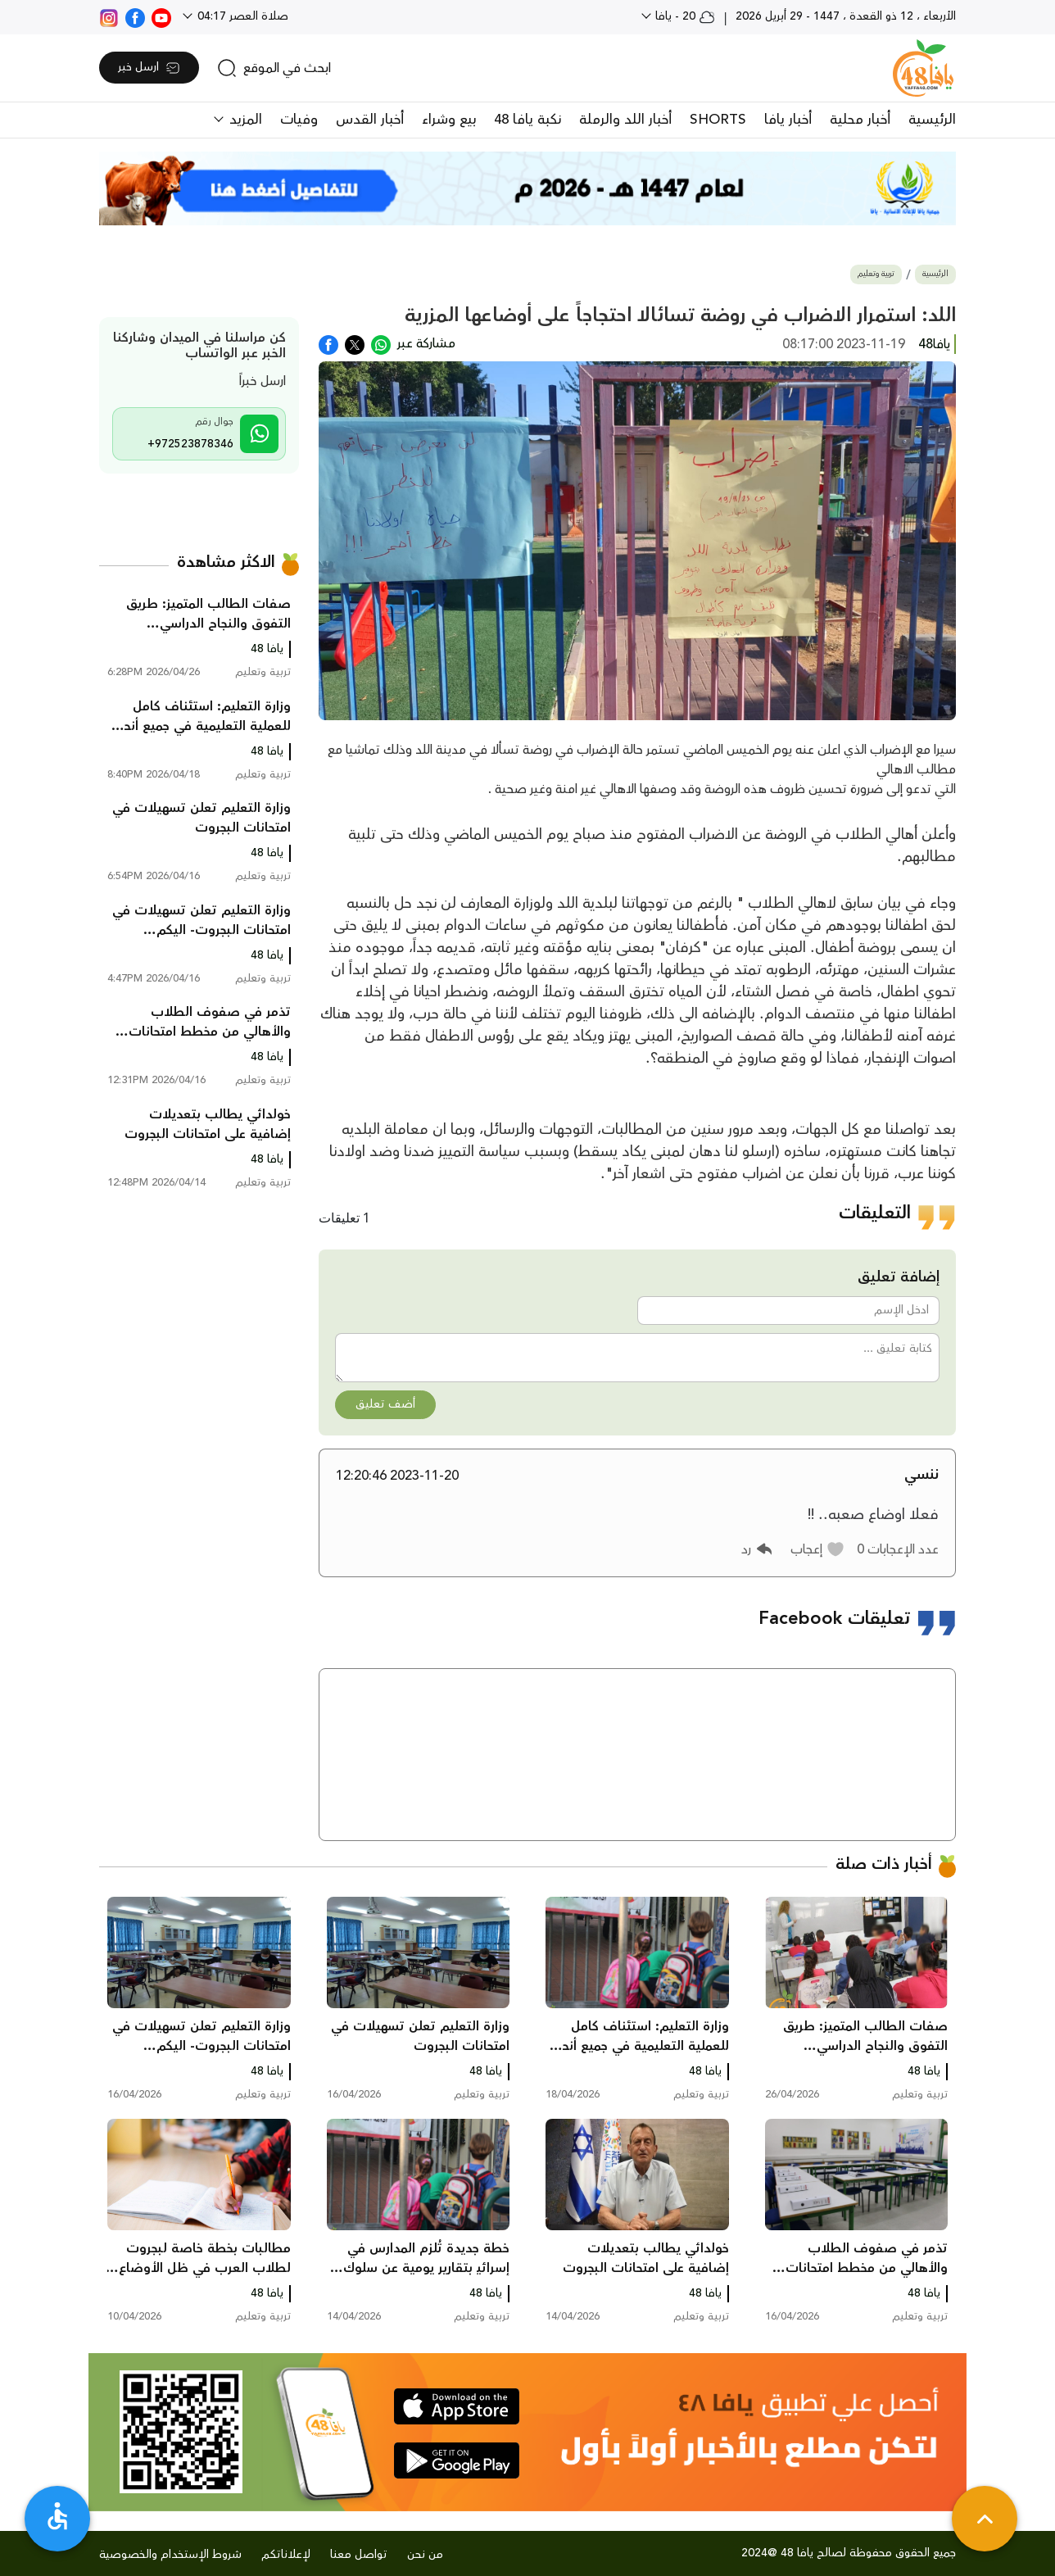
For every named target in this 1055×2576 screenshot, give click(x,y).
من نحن (425, 2555)
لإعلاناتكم (285, 2555)
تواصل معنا (358, 2555)
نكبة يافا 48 (527, 119)
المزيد (243, 119)
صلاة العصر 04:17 (241, 16)
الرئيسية (932, 119)
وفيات (299, 119)
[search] (274, 68)
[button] (818, 1549)
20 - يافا (683, 16)
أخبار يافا (788, 119)
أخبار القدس (370, 119)
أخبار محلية (860, 119)
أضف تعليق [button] (385, 1404)
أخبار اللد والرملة (625, 119)
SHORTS (718, 119)
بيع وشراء (449, 119)
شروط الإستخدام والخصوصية (170, 2555)
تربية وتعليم (876, 274)
